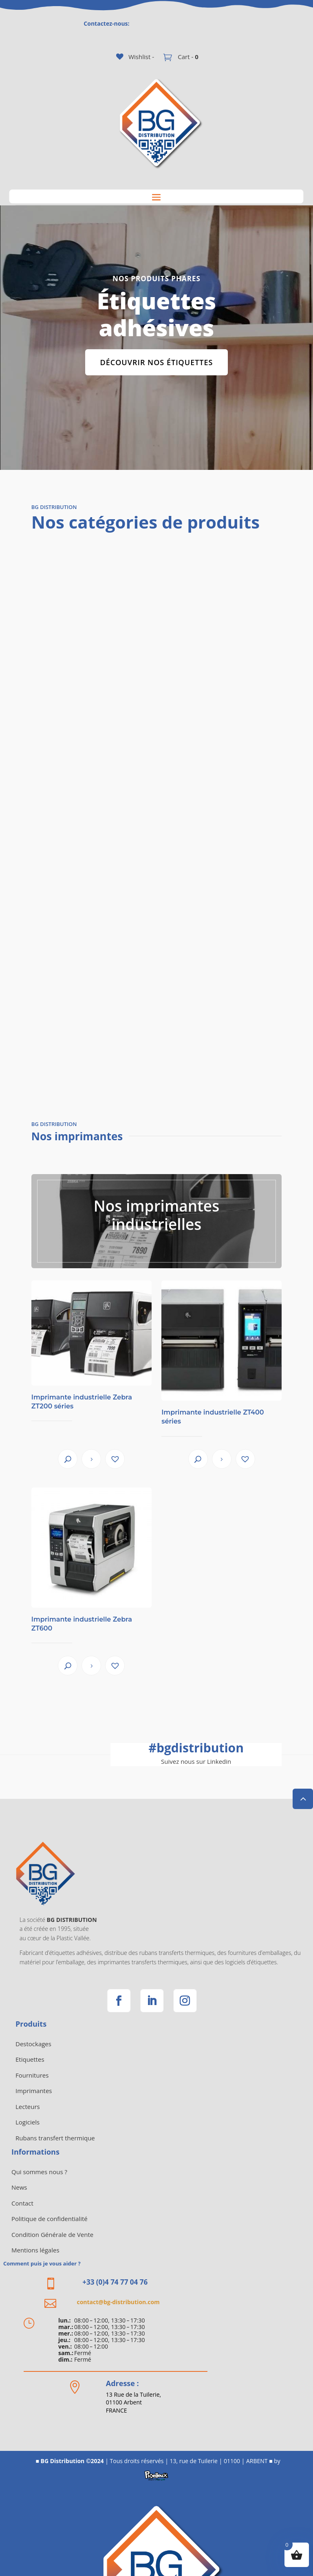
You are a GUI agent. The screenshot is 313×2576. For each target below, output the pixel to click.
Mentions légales (35, 2250)
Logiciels (27, 2122)
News (19, 2187)
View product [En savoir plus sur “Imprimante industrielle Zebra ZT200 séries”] (91, 1459)
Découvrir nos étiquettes (156, 362)
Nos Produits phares (156, 278)
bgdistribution (196, 1747)
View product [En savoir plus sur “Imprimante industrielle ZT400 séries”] (221, 1459)
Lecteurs (27, 2106)
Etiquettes (29, 2059)
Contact (22, 2203)
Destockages (33, 2044)
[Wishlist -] (135, 57)
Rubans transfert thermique (55, 2138)
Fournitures (31, 2075)
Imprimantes (33, 2091)
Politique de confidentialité (49, 2219)
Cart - (187, 57)
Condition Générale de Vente (52, 2234)
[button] (115, 1459)
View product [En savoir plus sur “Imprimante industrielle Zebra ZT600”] (91, 1665)
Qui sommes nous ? (39, 2172)
